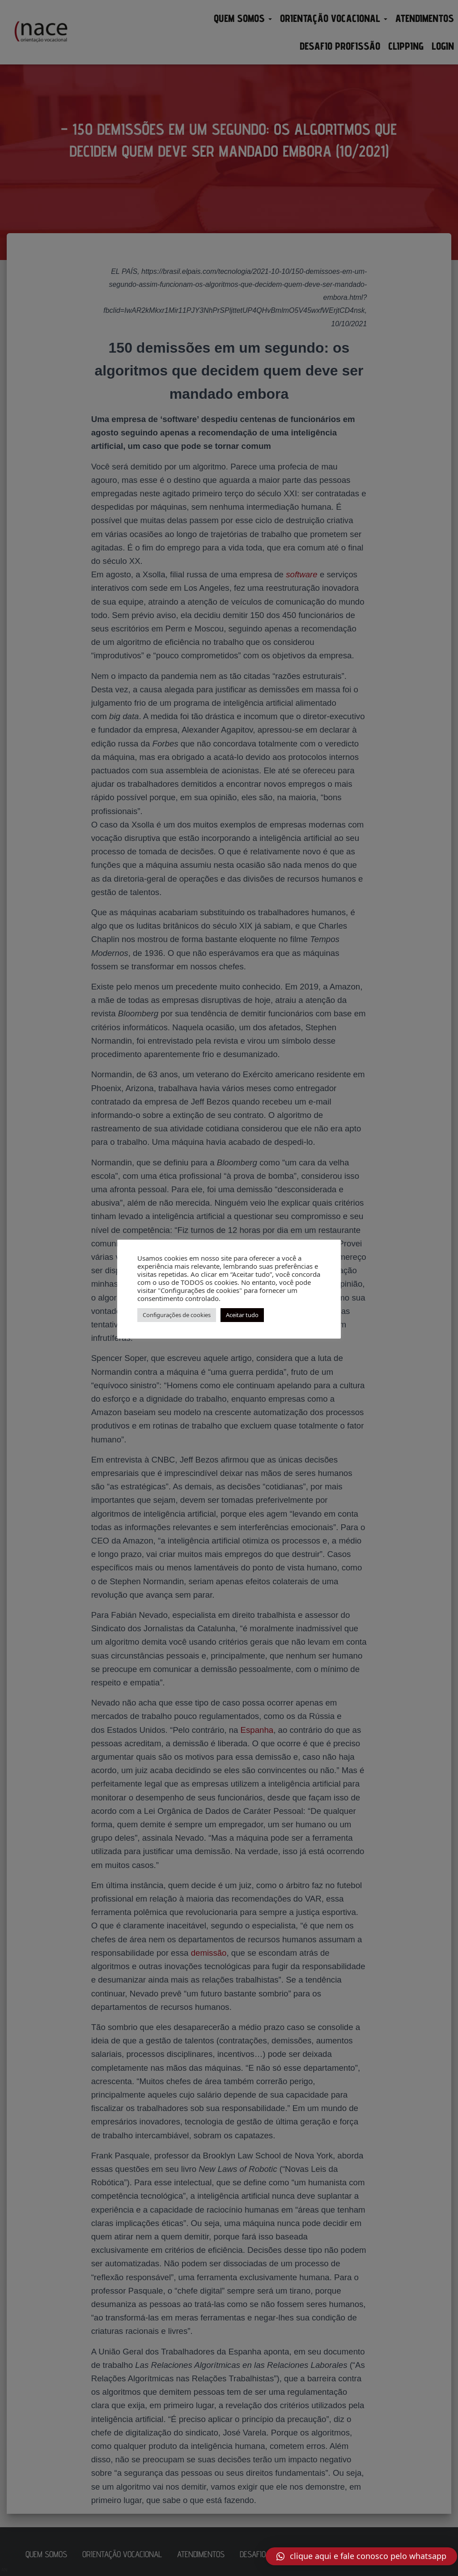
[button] (361, 2556)
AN (4, 2570)
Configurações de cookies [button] (177, 1315)
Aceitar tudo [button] (242, 1315)
